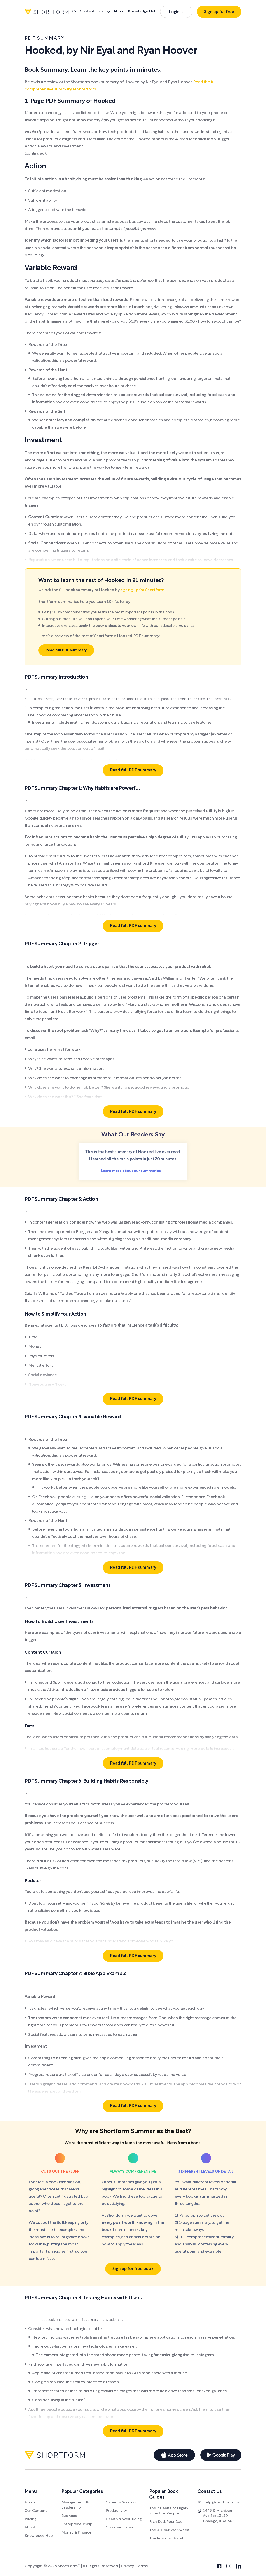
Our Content (83, 11)
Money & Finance (76, 2532)
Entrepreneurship (76, 2524)
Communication (120, 2527)
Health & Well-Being (124, 2519)
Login (176, 12)
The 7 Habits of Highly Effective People (168, 2511)
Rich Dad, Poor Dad (165, 2521)
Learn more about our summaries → (133, 1171)
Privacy (127, 2566)
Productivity (116, 2510)
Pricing (104, 11)
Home (30, 2502)
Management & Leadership (75, 2505)
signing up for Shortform (142, 590)
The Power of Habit (166, 2538)
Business (69, 2516)
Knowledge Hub (142, 11)
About (119, 11)
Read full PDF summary (66, 650)
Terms (142, 2566)
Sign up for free (219, 12)
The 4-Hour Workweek (169, 2530)
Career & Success (121, 2502)
